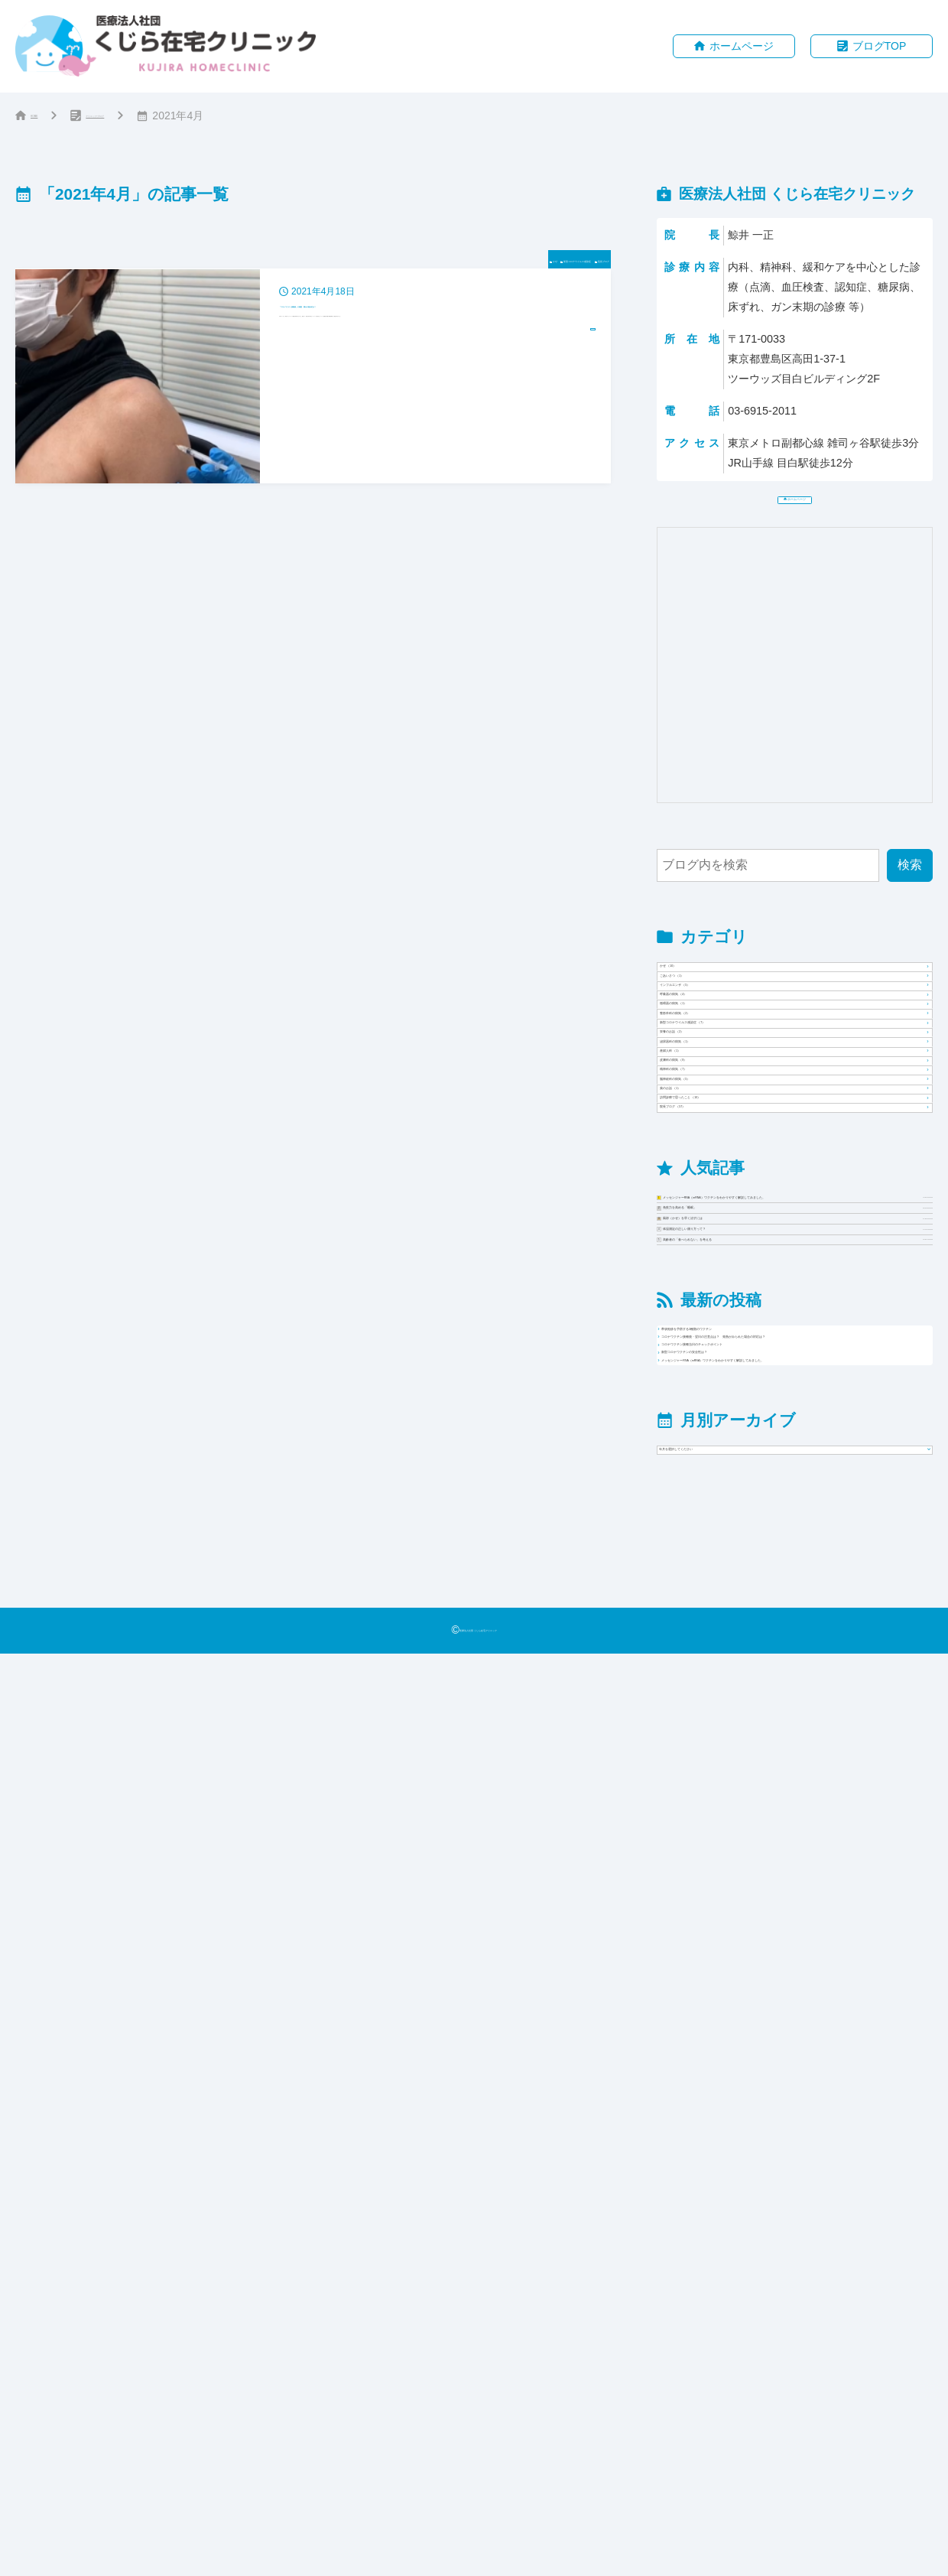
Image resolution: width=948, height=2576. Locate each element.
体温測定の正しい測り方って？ (808, 1878)
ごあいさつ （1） (717, 1046)
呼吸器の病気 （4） (724, 1123)
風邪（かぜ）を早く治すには (808, 1833)
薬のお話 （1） (711, 1512)
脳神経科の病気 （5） (730, 1474)
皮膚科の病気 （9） (724, 1396)
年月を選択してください (732, 2356)
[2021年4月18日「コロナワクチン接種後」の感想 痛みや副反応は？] (313, 381)
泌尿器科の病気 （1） (730, 1318)
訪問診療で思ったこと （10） (751, 1551)
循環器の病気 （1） (724, 1162)
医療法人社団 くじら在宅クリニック (478, 2552)
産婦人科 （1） (711, 1357)
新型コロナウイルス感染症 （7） (760, 1240)
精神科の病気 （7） (724, 1435)
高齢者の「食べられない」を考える (808, 1923)
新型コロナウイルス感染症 (456, 263)
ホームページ (741, 47)
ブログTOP (879, 47)
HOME (47, 118)
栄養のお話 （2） (717, 1279)
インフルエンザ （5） (730, 1085)
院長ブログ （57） (721, 1590)
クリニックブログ (153, 118)
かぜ (352, 263)
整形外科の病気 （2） (730, 1201)
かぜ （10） (702, 1007)
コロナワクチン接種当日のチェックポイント (801, 2141)
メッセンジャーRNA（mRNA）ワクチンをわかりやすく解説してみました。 (808, 1728)
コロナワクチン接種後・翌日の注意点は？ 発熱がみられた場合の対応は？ (801, 2093)
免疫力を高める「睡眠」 (808, 1788)
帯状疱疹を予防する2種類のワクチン (780, 2044)
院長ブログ (576, 263)
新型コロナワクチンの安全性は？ (770, 2178)
